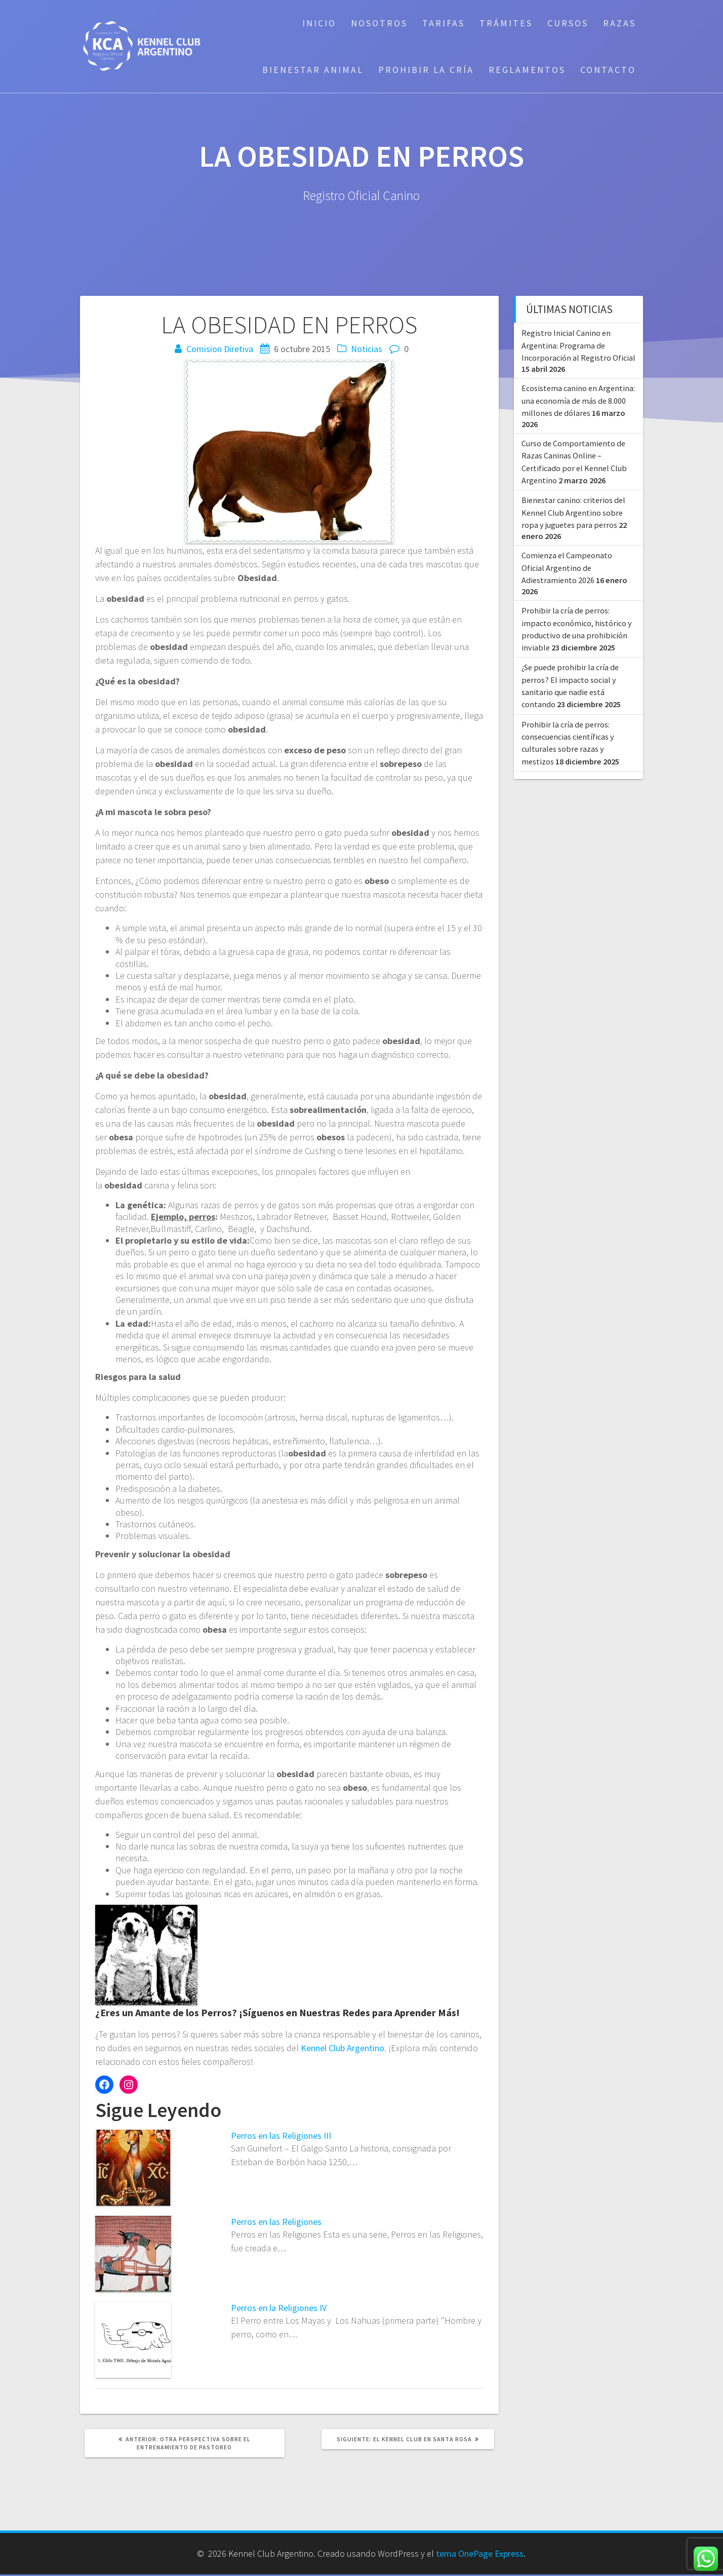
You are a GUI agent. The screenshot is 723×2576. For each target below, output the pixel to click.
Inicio (319, 23)
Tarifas (443, 23)
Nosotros (379, 23)
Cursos (567, 23)
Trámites (506, 23)
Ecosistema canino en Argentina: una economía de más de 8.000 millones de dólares (578, 400)
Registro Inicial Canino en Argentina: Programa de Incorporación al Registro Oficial (578, 345)
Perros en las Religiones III (281, 2135)
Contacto (608, 69)
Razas (619, 23)
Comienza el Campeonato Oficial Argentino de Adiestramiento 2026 (566, 567)
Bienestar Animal (313, 69)
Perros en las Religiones (276, 2221)
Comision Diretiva (219, 349)
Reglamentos (527, 69)
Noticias (366, 349)
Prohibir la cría (426, 69)
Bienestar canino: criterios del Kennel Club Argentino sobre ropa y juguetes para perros (573, 512)
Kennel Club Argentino (342, 2048)
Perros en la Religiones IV (279, 2308)
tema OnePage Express (480, 2553)
